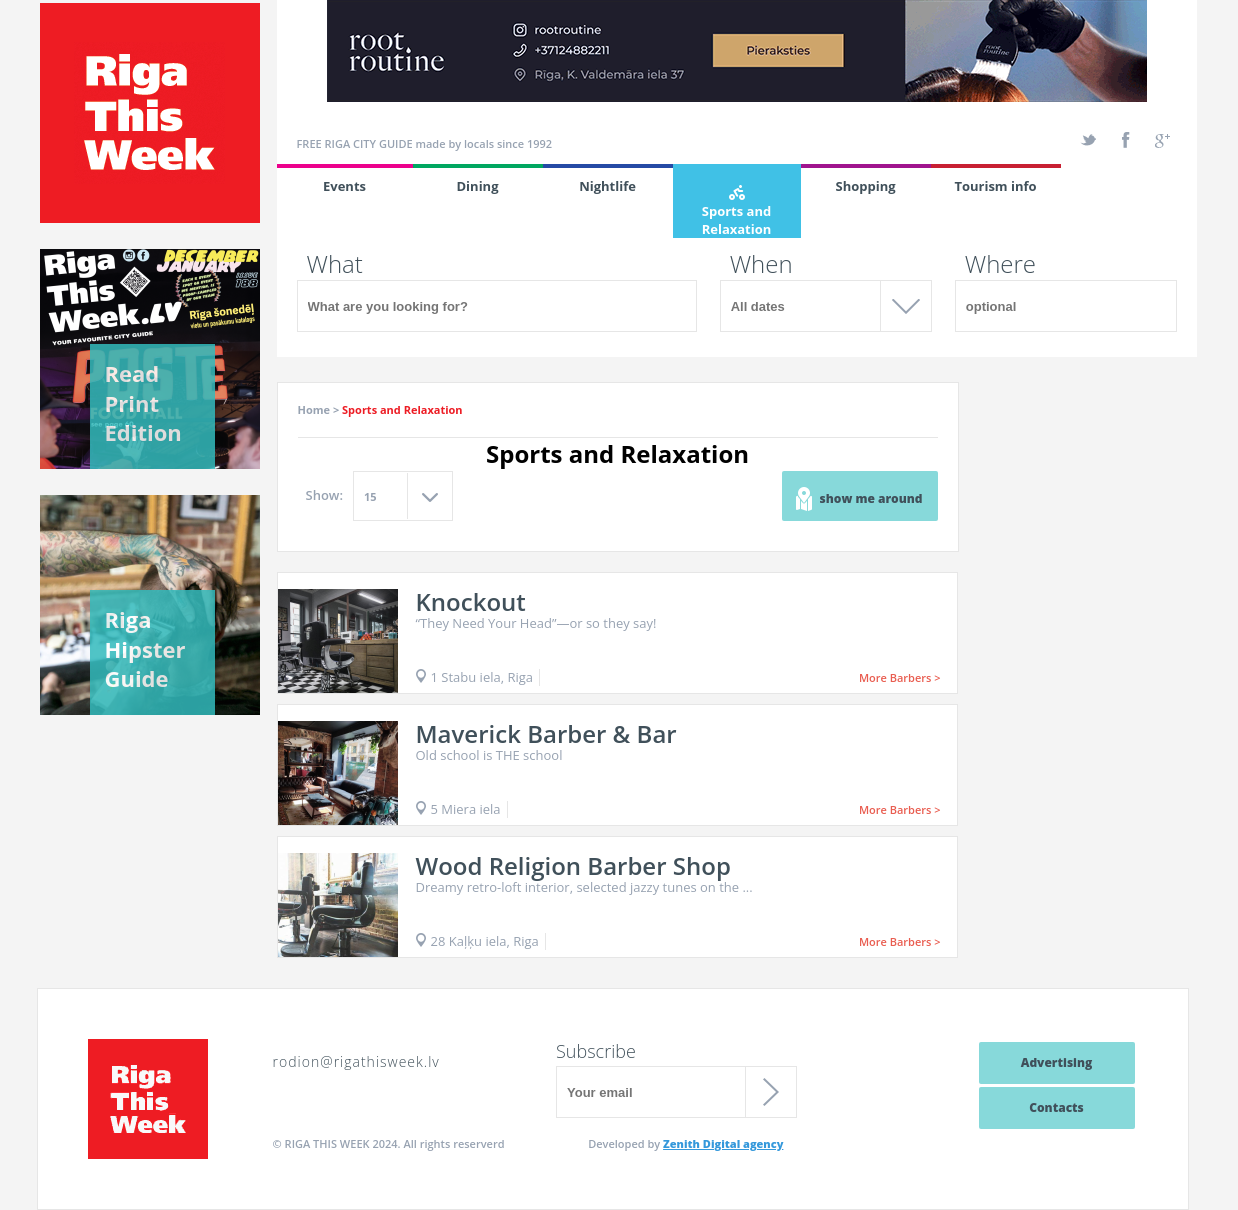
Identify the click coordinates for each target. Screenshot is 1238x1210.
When (761, 264)
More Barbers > (900, 677)
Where (1000, 264)
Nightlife (607, 186)
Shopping (865, 186)
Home (314, 409)
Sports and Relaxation (737, 211)
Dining (478, 186)
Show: (325, 495)
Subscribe (596, 1051)
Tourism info (995, 186)
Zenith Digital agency (723, 1143)
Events (344, 186)
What (335, 264)
